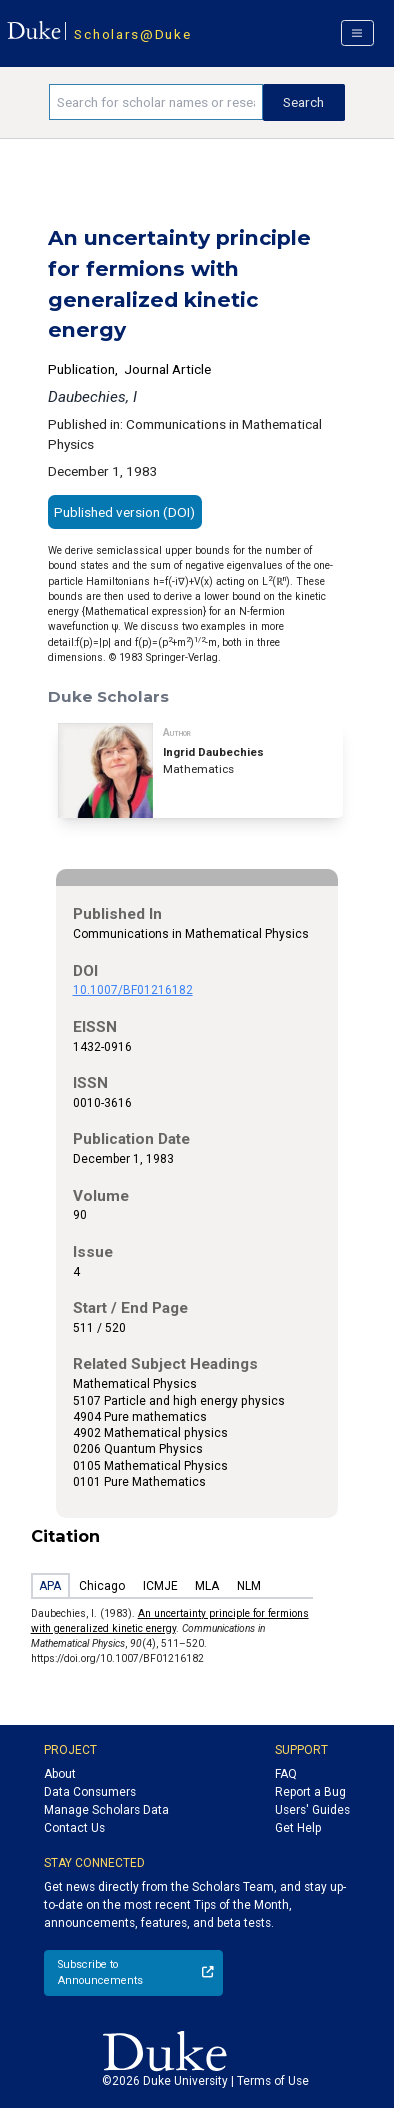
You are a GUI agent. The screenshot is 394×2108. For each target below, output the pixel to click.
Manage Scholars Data (106, 1810)
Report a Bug (310, 1792)
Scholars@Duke (132, 34)
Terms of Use (273, 2081)
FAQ (286, 1774)
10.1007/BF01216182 (133, 990)
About (60, 1774)
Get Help (298, 1828)
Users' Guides (312, 1810)
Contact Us (74, 1828)
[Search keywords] (156, 102)
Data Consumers (90, 1792)
